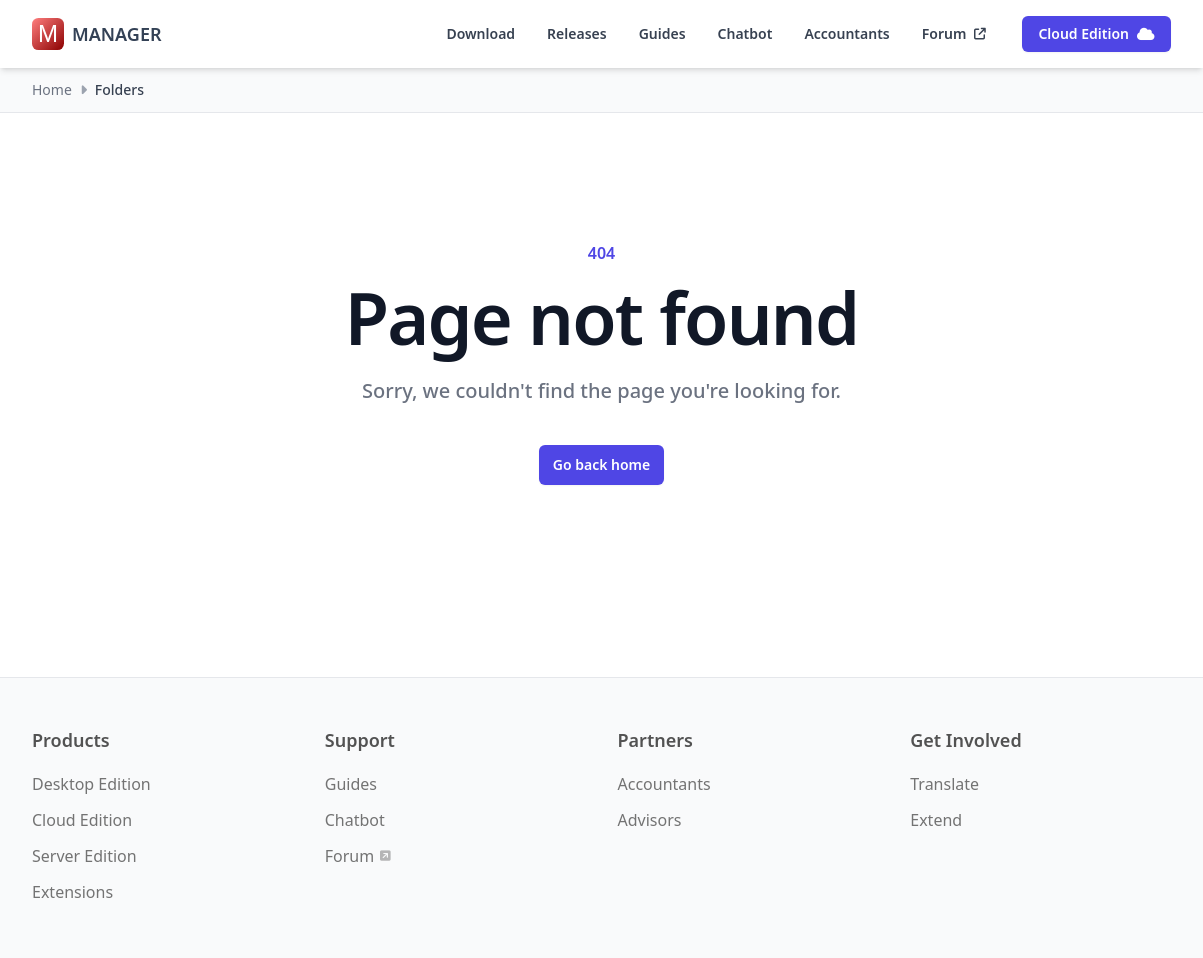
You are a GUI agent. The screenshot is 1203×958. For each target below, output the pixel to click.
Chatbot (745, 33)
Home (52, 89)
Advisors (650, 820)
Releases (577, 33)
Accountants (846, 33)
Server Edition (84, 856)
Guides (662, 33)
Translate (944, 784)
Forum (954, 33)
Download (480, 33)
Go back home (602, 464)
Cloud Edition (1096, 33)
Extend (936, 820)
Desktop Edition (91, 784)
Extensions (72, 892)
